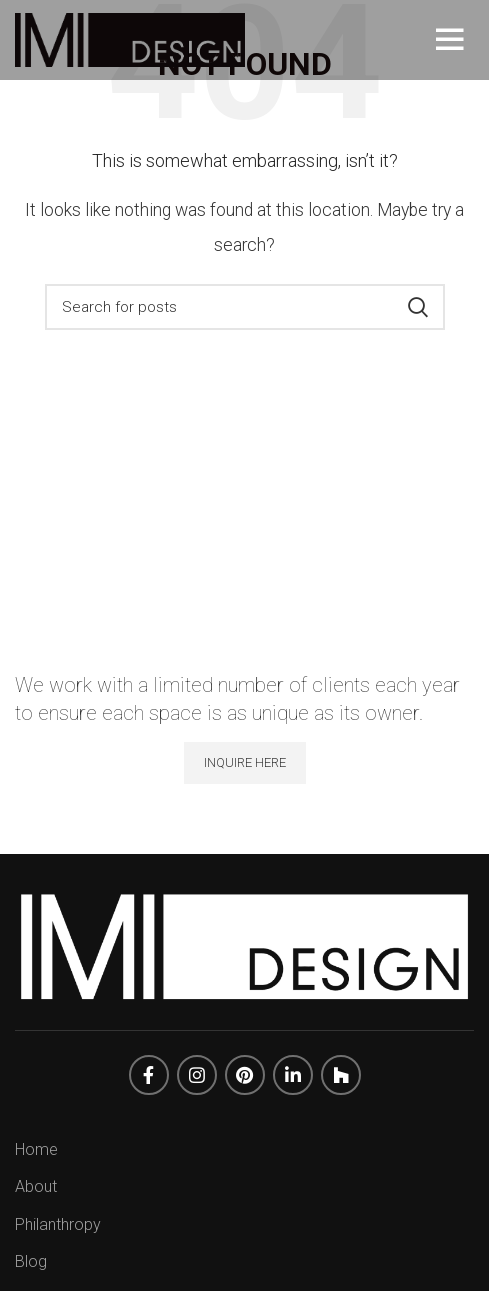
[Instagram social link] (197, 1075)
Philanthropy (58, 1224)
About (36, 1186)
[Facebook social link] (149, 1075)
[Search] (245, 307)
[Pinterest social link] (245, 1075)
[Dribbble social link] (341, 1075)
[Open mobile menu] (455, 40)
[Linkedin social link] (293, 1075)
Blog (31, 1261)
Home (36, 1149)
